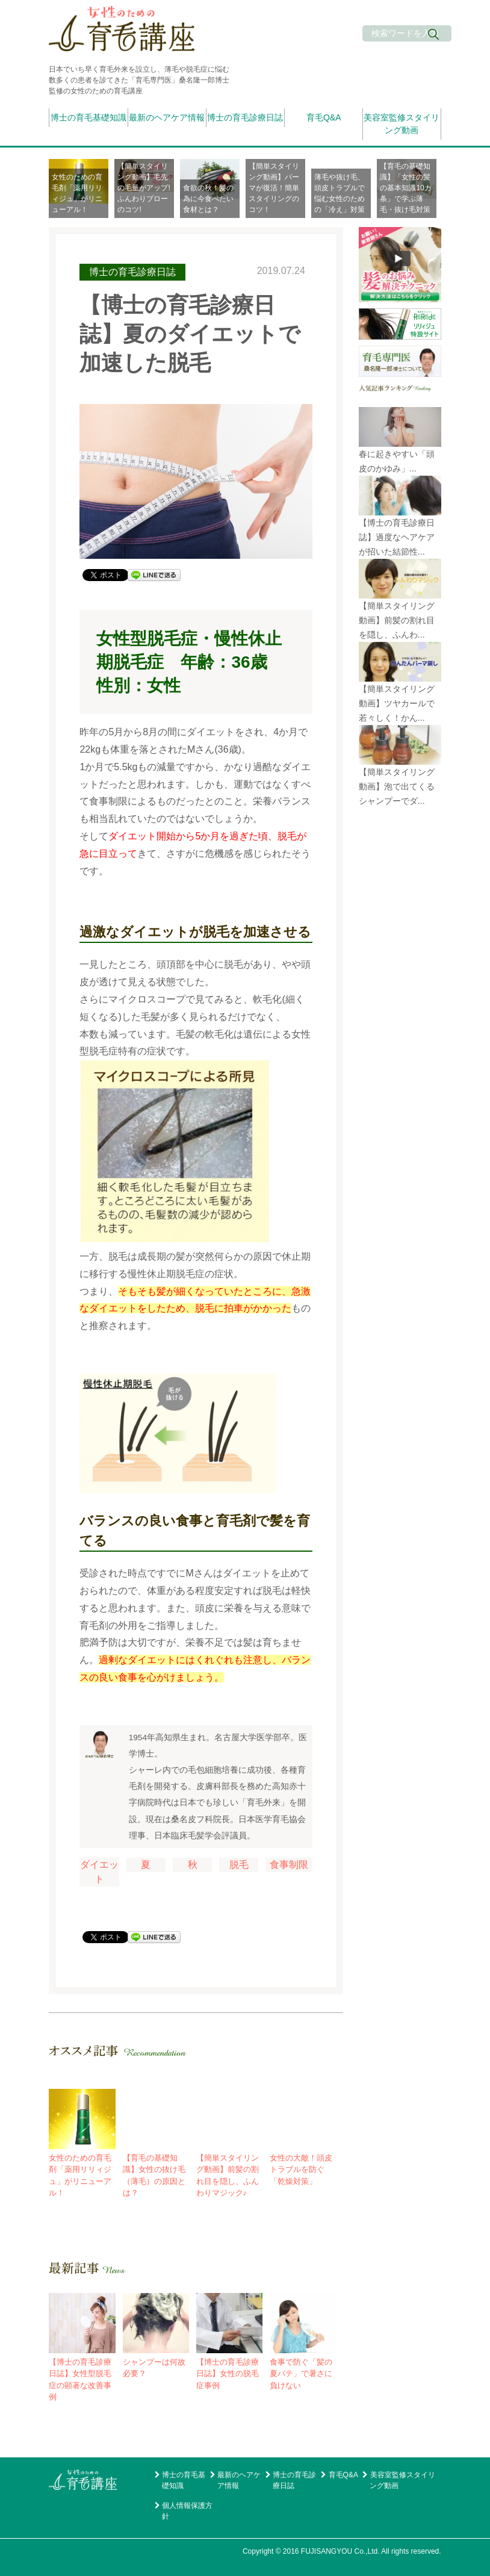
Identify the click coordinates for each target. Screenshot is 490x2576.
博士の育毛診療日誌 (245, 117)
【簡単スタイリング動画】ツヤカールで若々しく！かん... (397, 703)
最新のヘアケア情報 (167, 117)
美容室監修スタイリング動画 (401, 124)
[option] (81, 188)
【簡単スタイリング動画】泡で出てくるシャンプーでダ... (397, 786)
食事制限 (289, 1864)
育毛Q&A (323, 117)
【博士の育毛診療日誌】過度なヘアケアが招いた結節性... (397, 537)
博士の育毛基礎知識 (88, 117)
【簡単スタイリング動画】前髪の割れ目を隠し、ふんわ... (397, 620)
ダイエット (99, 1871)
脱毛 (239, 1864)
